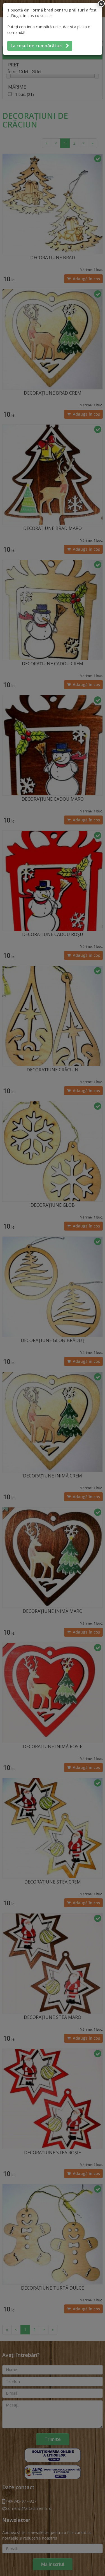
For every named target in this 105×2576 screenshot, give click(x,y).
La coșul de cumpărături (40, 46)
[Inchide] (101, 3)
